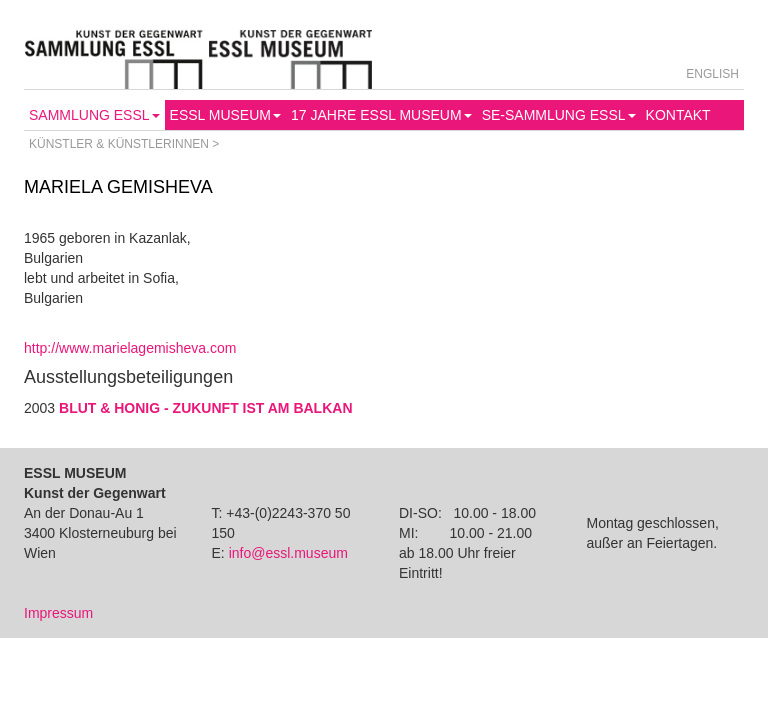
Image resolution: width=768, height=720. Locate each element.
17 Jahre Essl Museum (381, 115)
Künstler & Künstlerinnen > (124, 144)
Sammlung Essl (94, 115)
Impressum (58, 613)
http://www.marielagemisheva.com (130, 348)
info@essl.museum (288, 553)
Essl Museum (225, 115)
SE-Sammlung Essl (559, 115)
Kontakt (678, 115)
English (712, 74)
